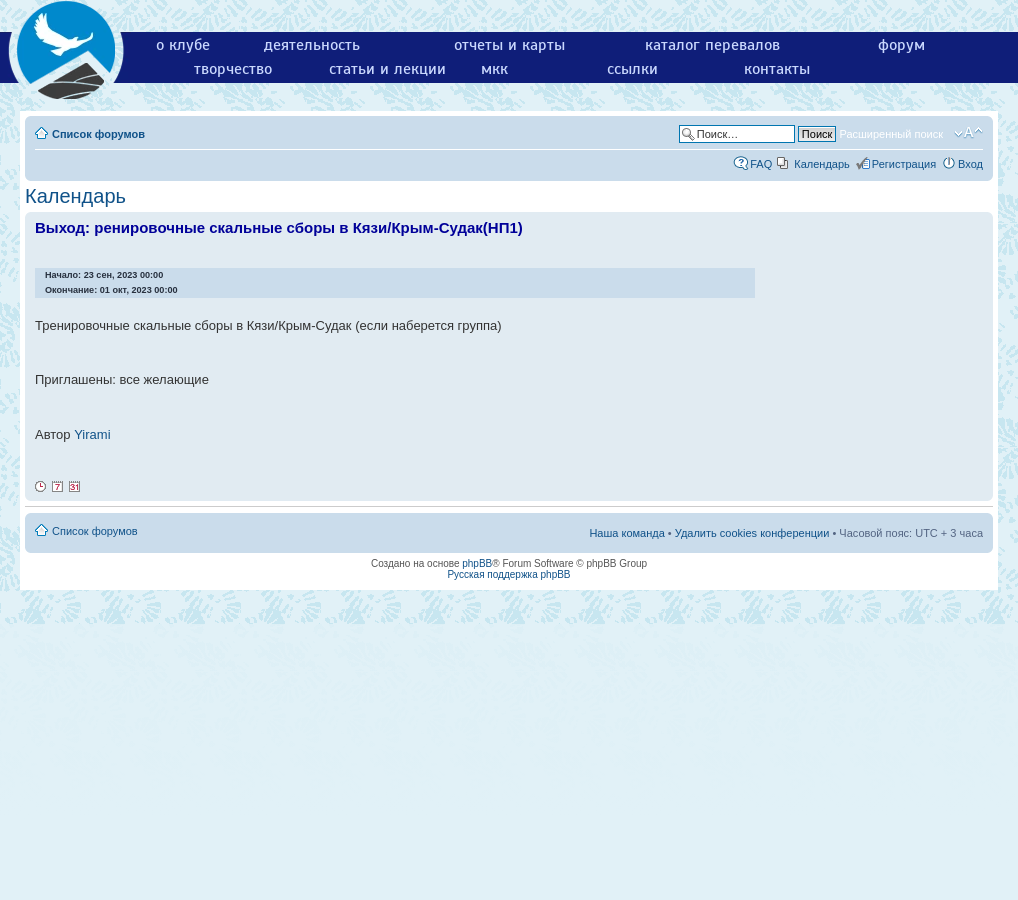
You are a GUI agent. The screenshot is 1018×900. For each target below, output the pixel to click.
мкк (494, 69)
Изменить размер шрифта (968, 133)
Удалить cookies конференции (752, 533)
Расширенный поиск (891, 134)
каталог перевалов (712, 45)
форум (901, 45)
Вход (970, 164)
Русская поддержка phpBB (508, 574)
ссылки (632, 69)
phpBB (477, 563)
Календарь (822, 164)
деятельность (312, 45)
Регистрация (904, 164)
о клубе (183, 45)
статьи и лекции (387, 69)
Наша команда (626, 533)
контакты (777, 69)
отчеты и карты (509, 45)
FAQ (761, 164)
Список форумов (98, 134)
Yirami (92, 434)
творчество (233, 69)
